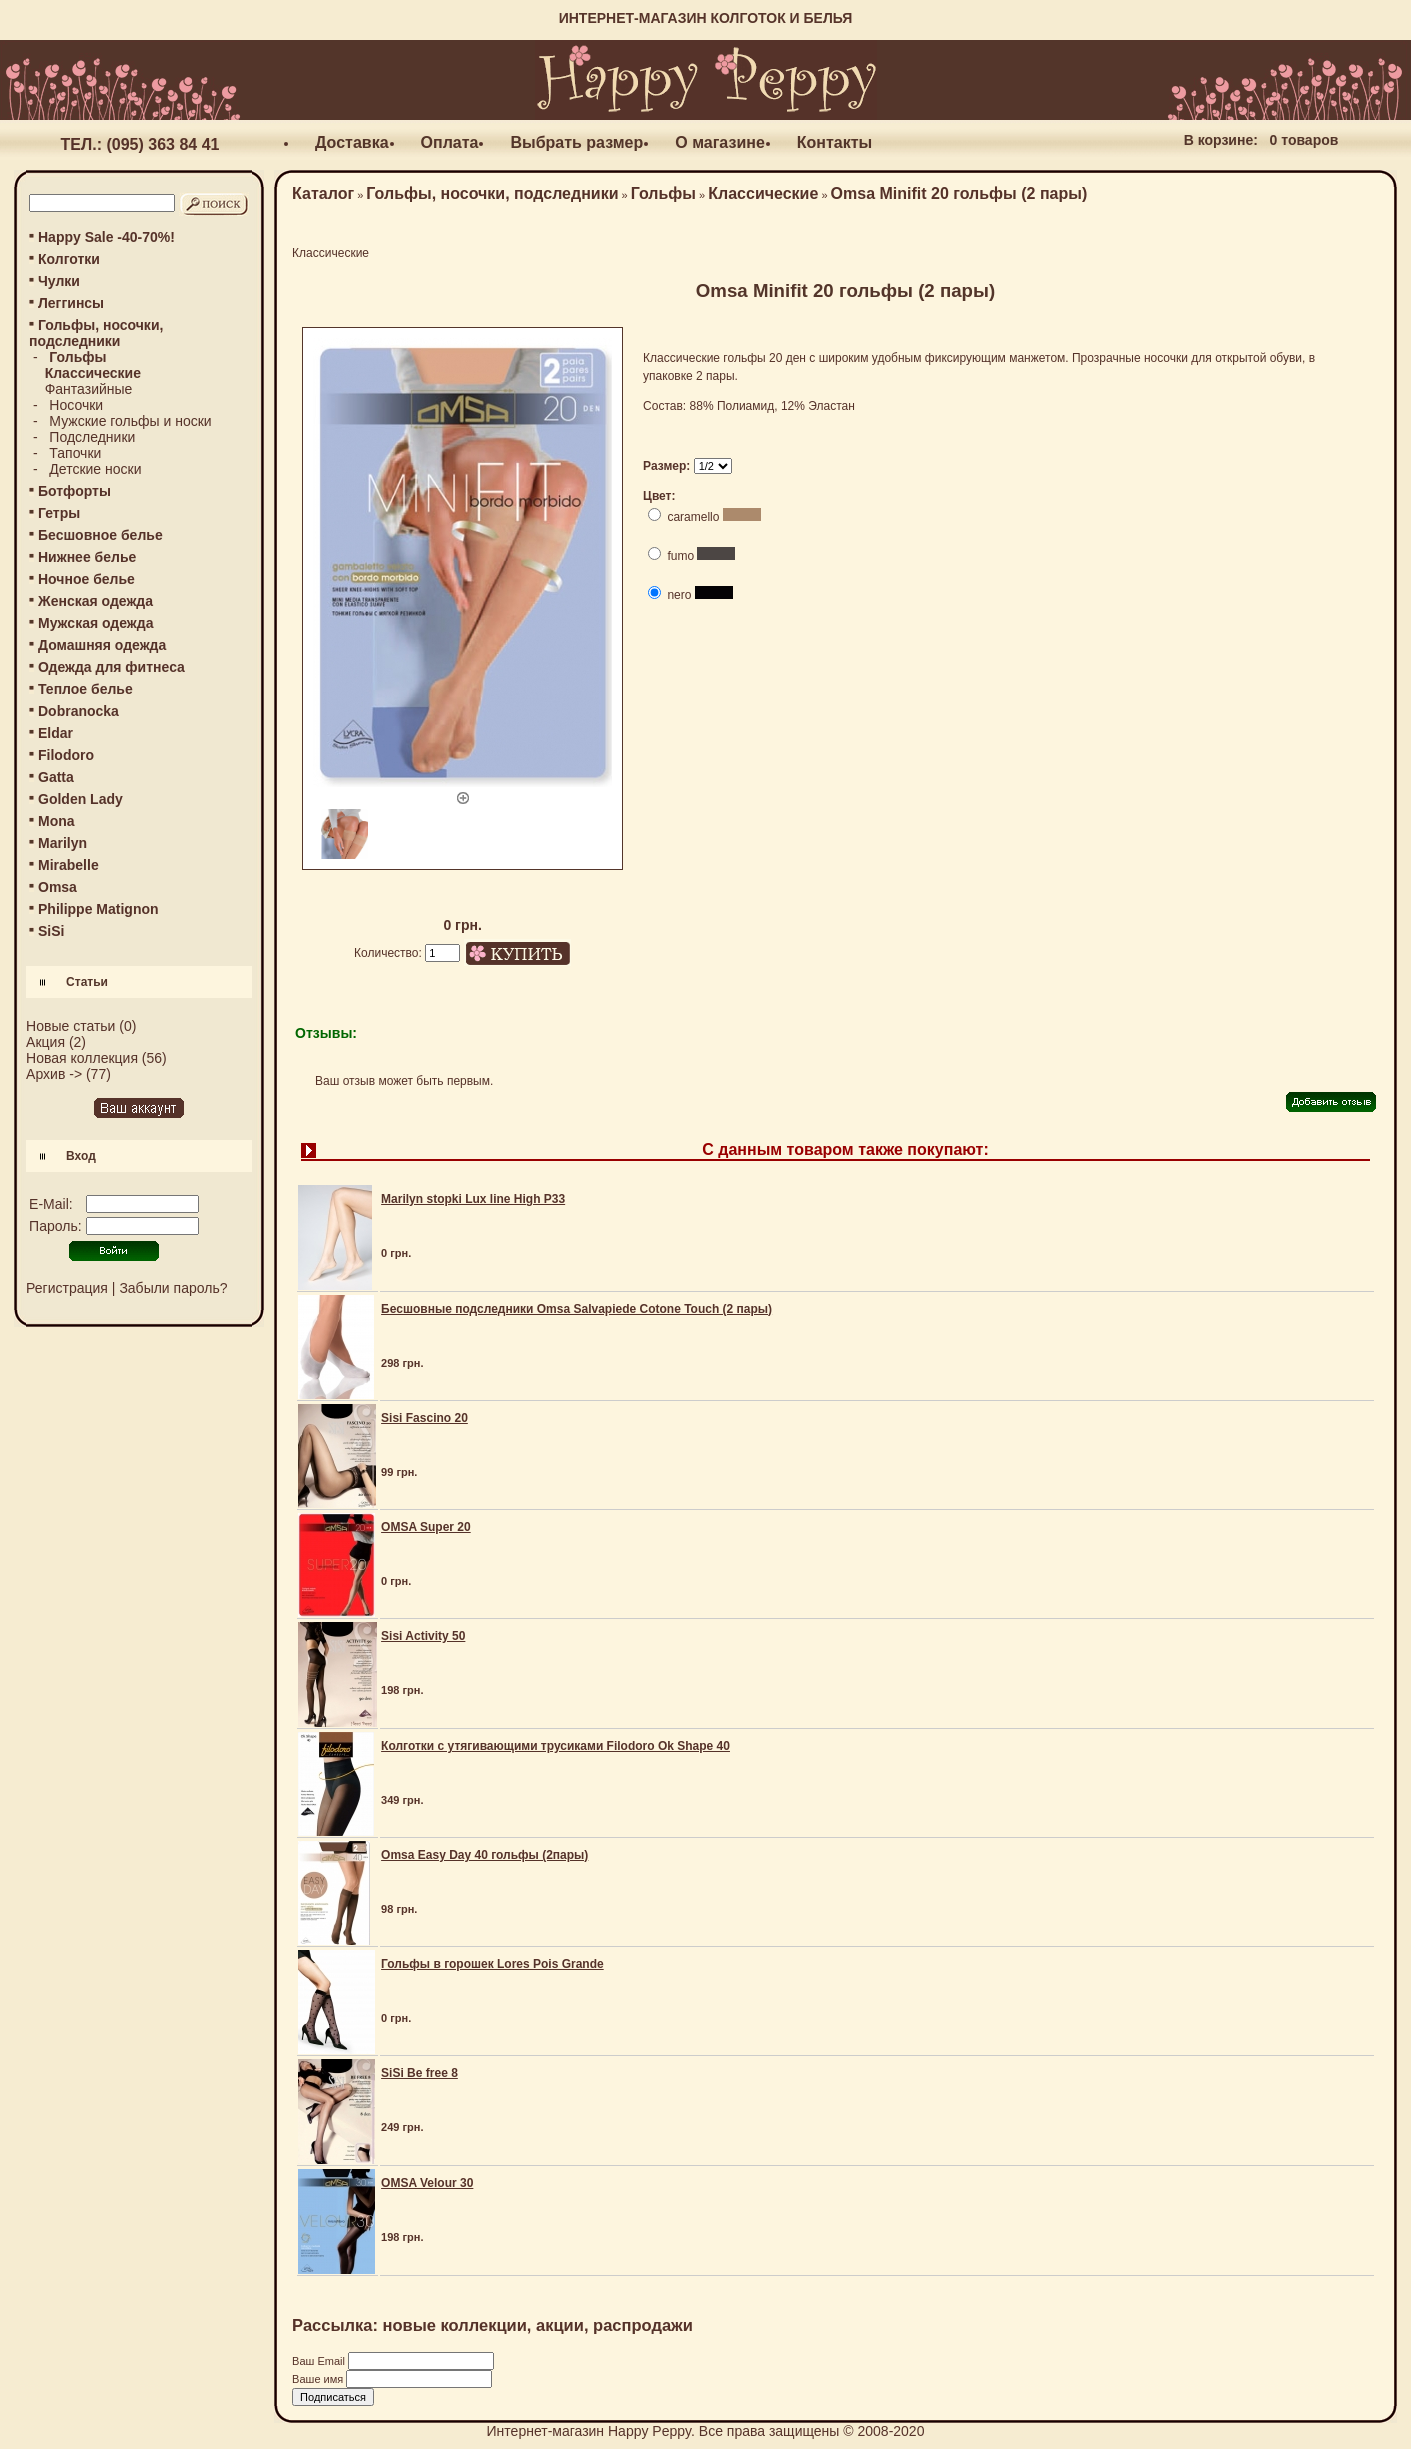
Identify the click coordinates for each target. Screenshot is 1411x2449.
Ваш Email (320, 2361)
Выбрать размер (576, 142)
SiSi (51, 931)
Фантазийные (89, 389)
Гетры (59, 513)
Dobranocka (78, 711)
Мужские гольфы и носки (130, 421)
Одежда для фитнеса (111, 667)
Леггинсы (71, 303)
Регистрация (67, 1288)
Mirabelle (68, 865)
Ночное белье (86, 579)
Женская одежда (95, 601)
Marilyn (62, 843)
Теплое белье (85, 689)
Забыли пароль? (173, 1288)
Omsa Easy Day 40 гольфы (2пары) (484, 1855)
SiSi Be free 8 (419, 2073)
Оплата (450, 142)
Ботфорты (74, 491)
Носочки (76, 405)
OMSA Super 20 (426, 1527)
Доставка (352, 142)
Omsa (57, 887)
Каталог (323, 193)
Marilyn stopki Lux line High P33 (473, 1199)
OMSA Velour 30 (427, 2183)
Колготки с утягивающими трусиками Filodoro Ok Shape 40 (555, 1746)
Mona (56, 821)
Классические (763, 193)
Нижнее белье (87, 557)
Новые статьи (70, 1026)
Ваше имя (319, 2379)
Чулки (59, 281)
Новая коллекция (82, 1058)
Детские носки (95, 469)
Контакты (834, 142)
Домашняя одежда (102, 645)
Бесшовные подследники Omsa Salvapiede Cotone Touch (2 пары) (576, 1309)
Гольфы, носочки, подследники (492, 193)
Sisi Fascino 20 (424, 1418)
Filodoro (66, 755)
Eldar (55, 733)
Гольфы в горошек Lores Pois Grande (492, 1964)
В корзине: (1221, 140)
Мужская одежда (95, 623)
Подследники (92, 437)
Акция (45, 1042)
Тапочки (75, 453)
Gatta (56, 777)
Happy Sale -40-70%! (106, 237)
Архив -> (54, 1074)
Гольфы (663, 193)
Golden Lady (80, 799)
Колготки (69, 259)
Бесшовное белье (100, 535)
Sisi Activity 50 (423, 1636)
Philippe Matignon (98, 909)
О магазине (720, 142)
